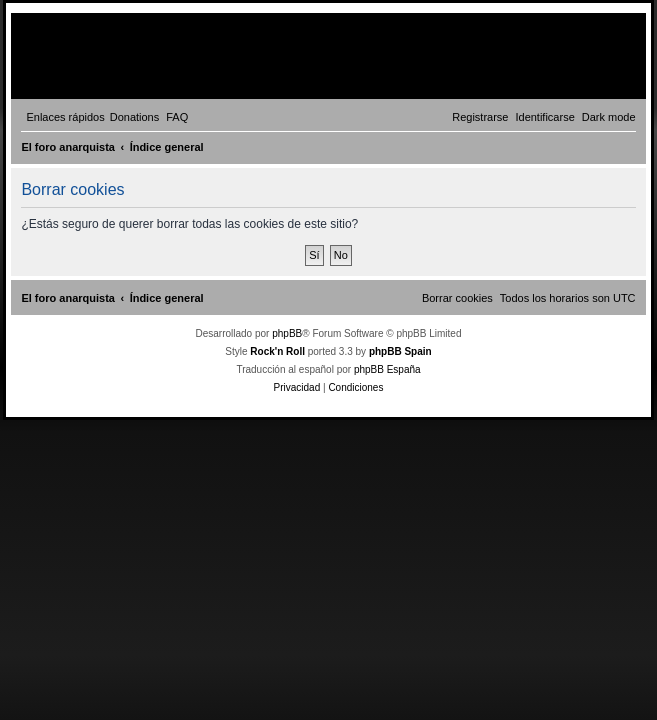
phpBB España (387, 369)
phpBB (287, 333)
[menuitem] (135, 117)
